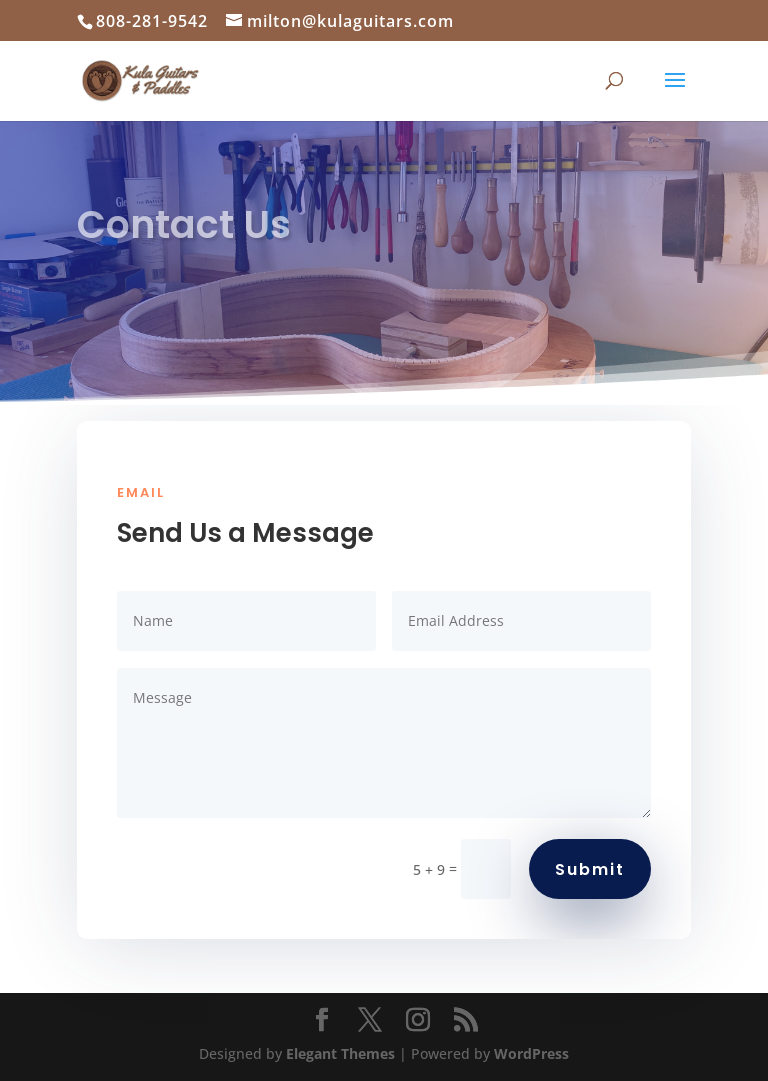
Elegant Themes (340, 1053)
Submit (590, 869)
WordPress (531, 1053)
